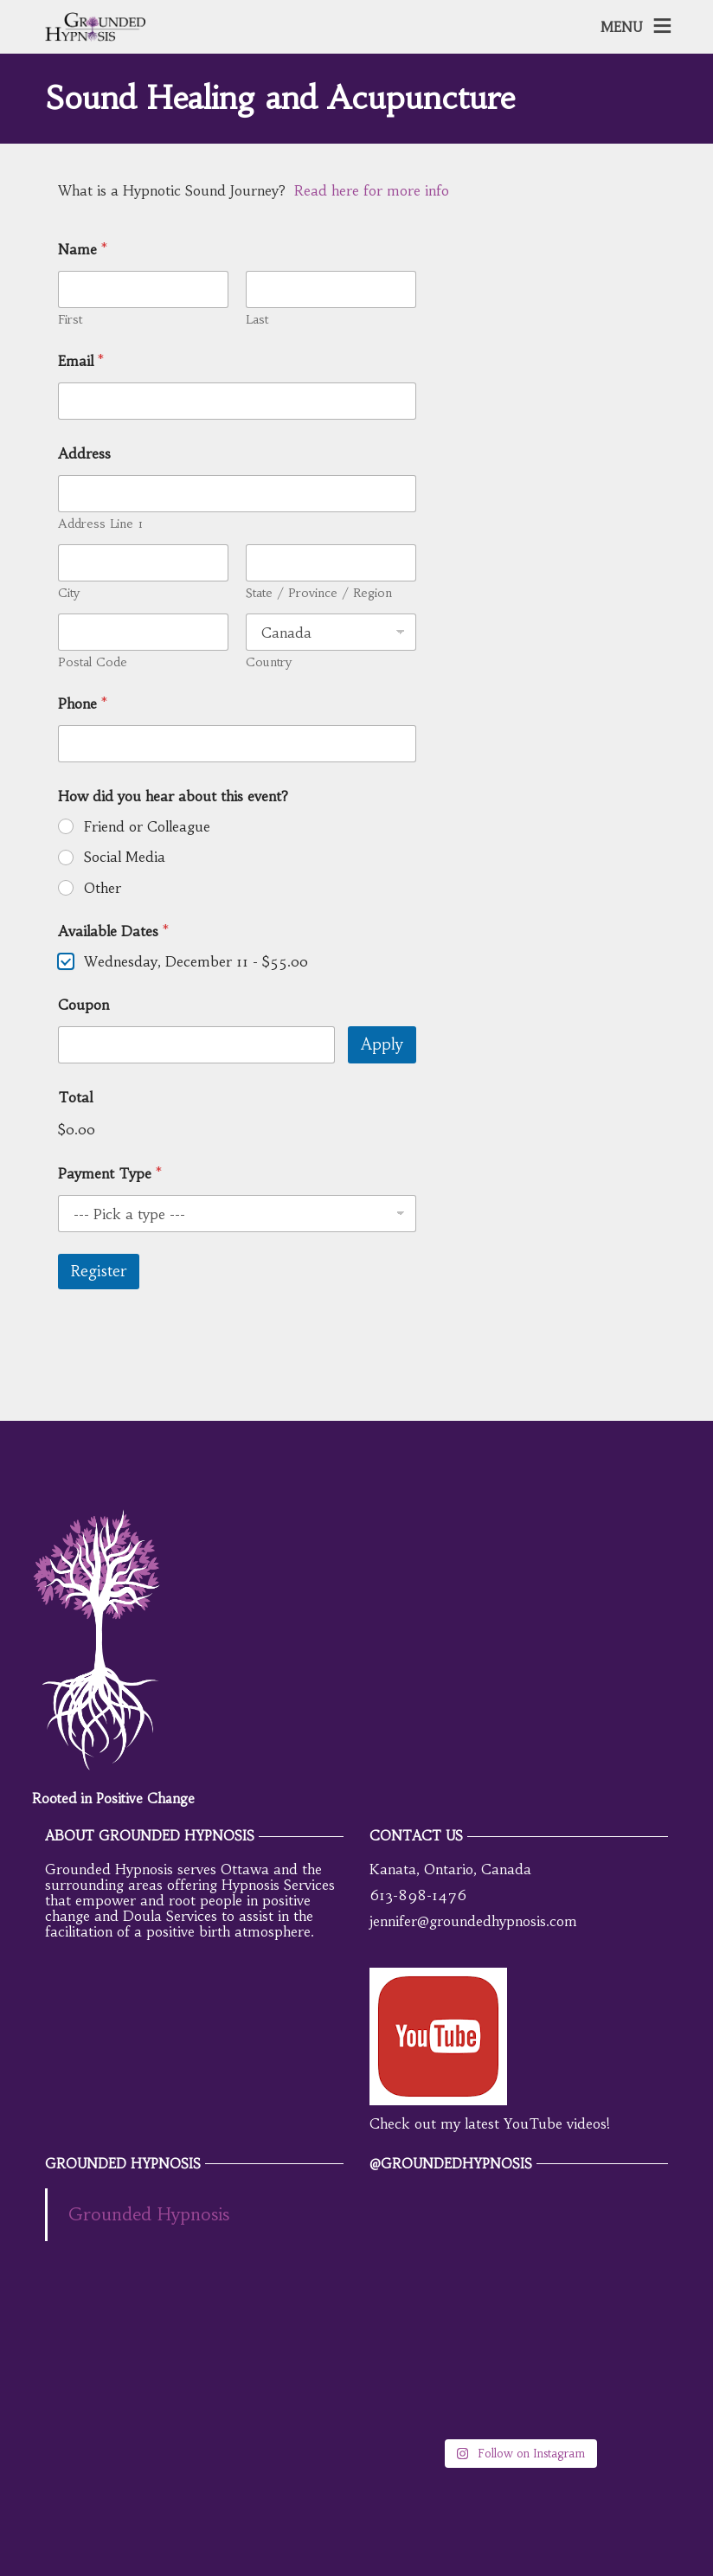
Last (257, 319)
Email (81, 361)
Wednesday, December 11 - (196, 961)
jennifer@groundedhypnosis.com (473, 1921)
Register (98, 1271)
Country (269, 662)
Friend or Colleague (147, 826)
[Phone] (237, 743)
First (70, 319)
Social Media (124, 856)
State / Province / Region (319, 593)
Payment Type (110, 1174)
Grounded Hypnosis (148, 2214)
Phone (82, 704)
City (69, 593)
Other (102, 887)
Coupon (83, 1005)
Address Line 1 (100, 524)
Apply (382, 1044)
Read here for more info (371, 190)
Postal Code (92, 662)
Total (75, 1097)
